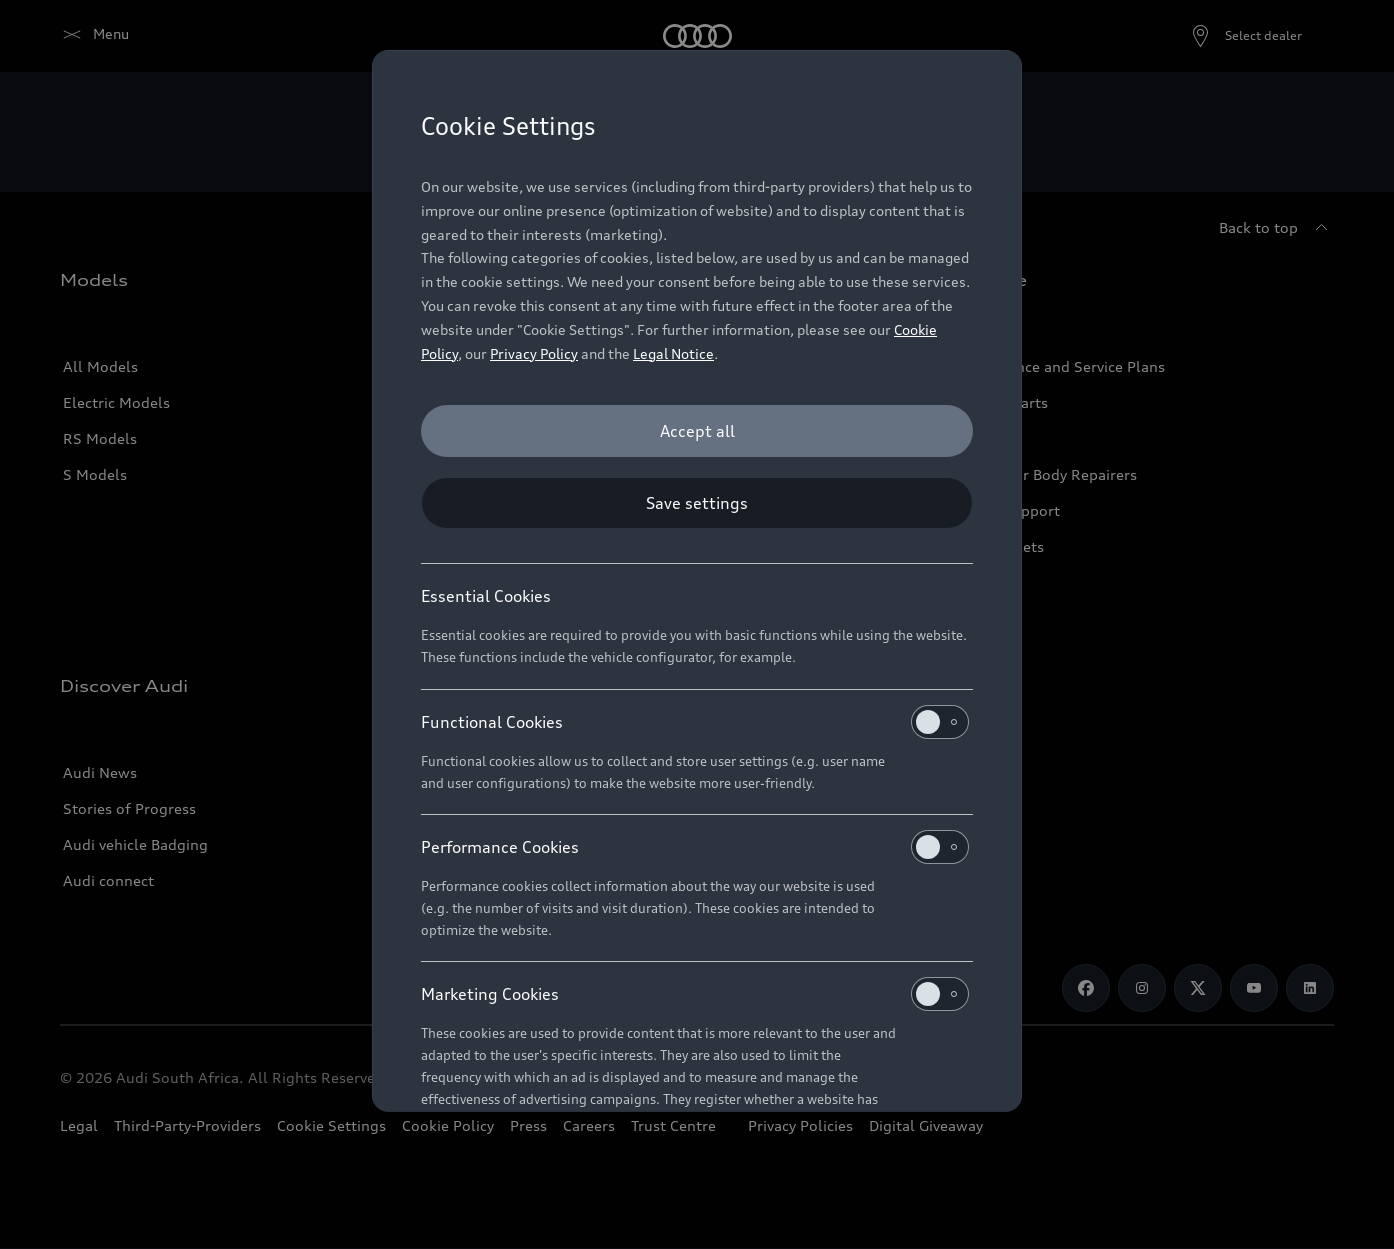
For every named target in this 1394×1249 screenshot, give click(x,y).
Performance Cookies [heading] (695, 847)
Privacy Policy (534, 353)
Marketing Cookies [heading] (695, 994)
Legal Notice (673, 353)
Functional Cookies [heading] (695, 722)
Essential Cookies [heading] (486, 596)
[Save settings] (697, 503)
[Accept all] (697, 431)
